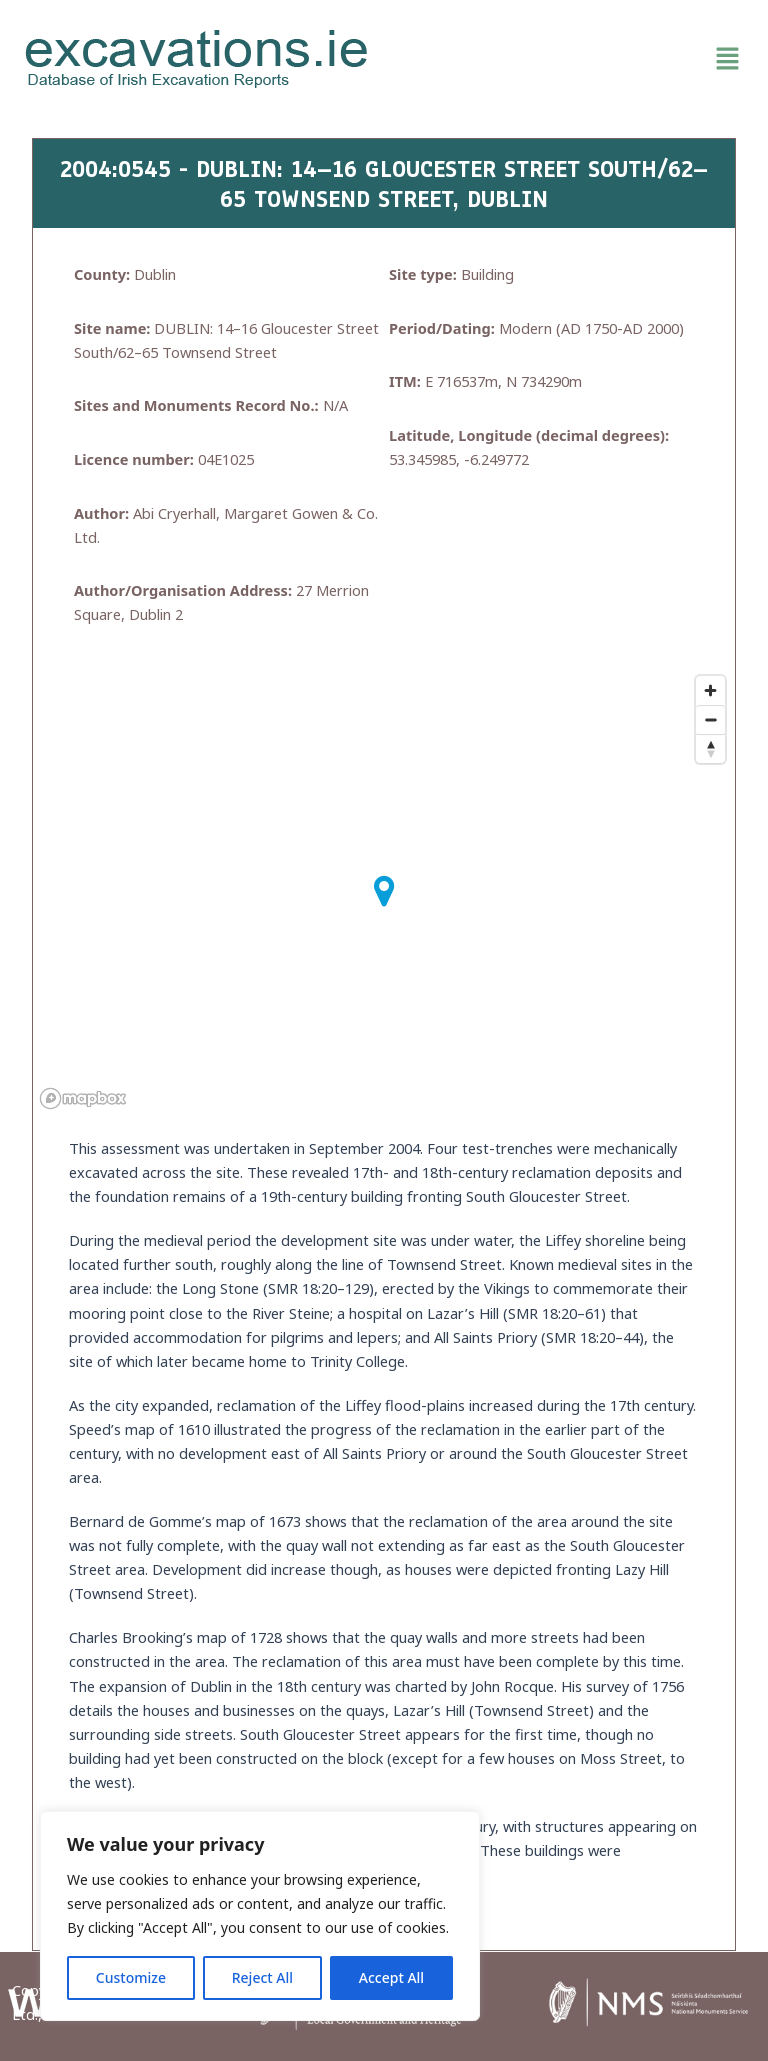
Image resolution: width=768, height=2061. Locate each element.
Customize (131, 1977)
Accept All (391, 1977)
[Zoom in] (710, 690)
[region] (260, 1916)
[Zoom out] (710, 719)
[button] (571, 59)
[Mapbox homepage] (83, 1098)
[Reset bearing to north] (710, 748)
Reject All (262, 1977)
